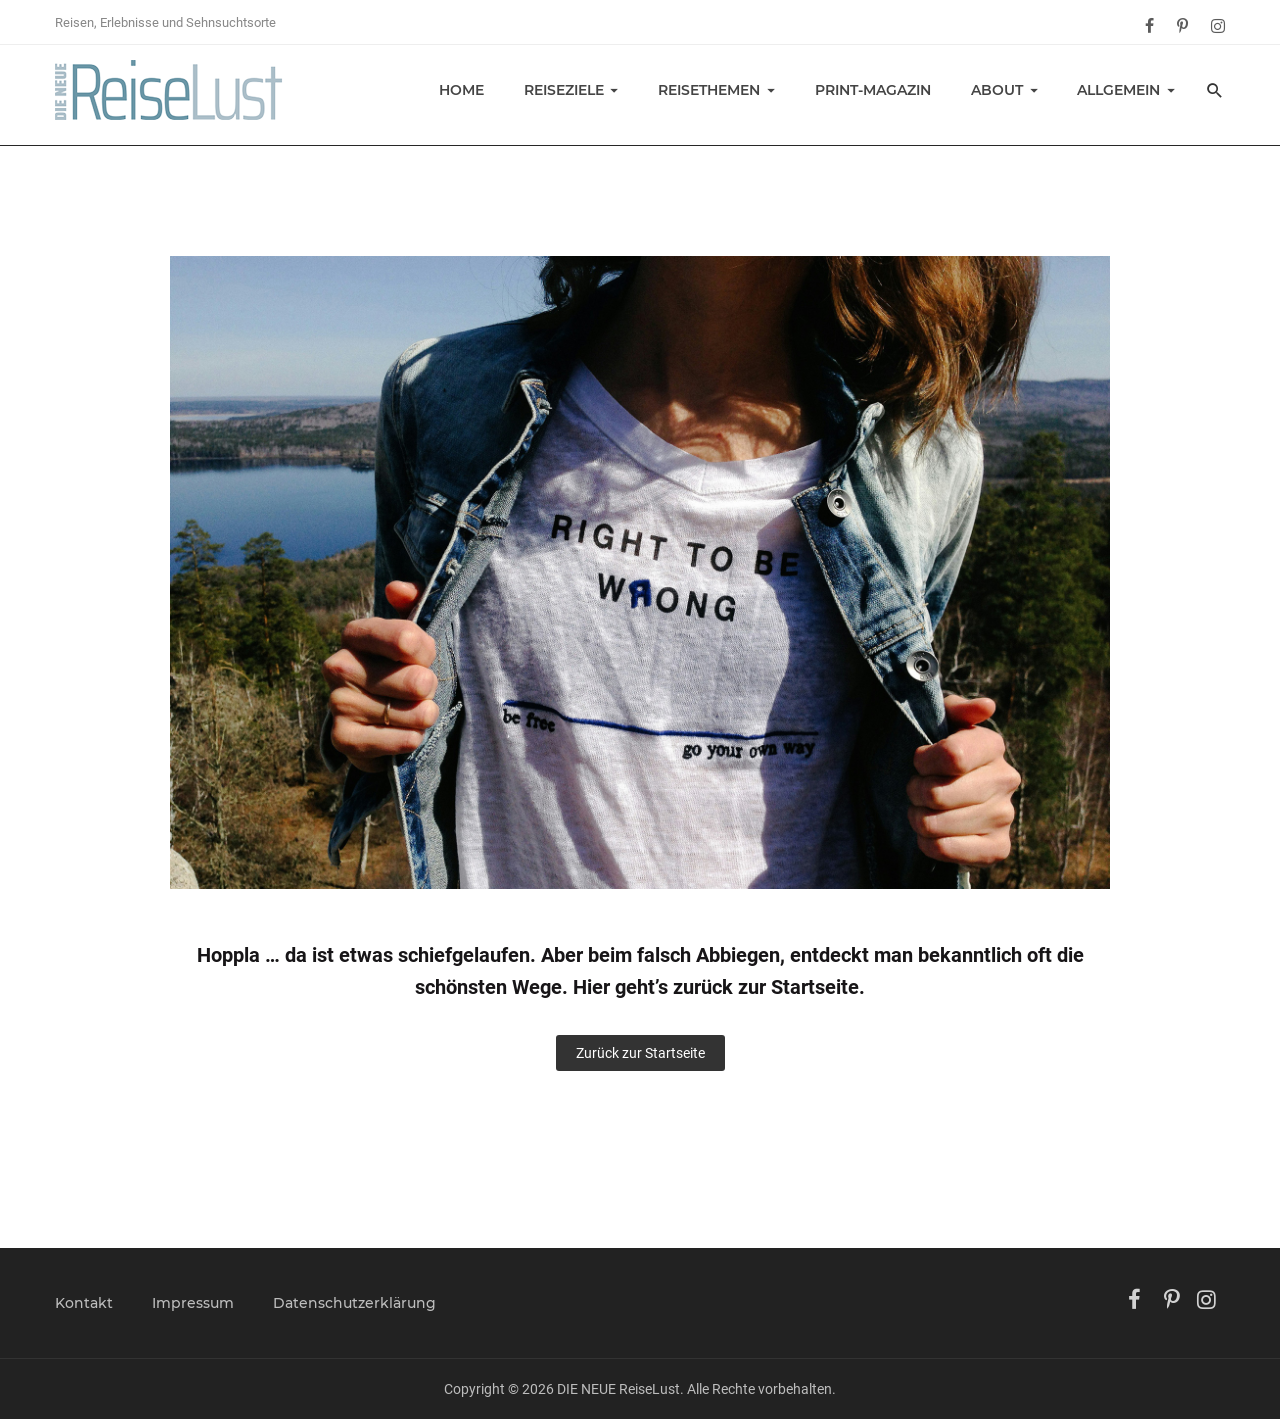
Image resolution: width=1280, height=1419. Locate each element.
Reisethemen (709, 90)
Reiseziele (564, 90)
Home (461, 90)
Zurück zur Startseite (640, 1053)
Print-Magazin (873, 90)
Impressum (193, 1303)
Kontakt (84, 1303)
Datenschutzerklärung (354, 1303)
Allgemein (1118, 90)
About (997, 90)
